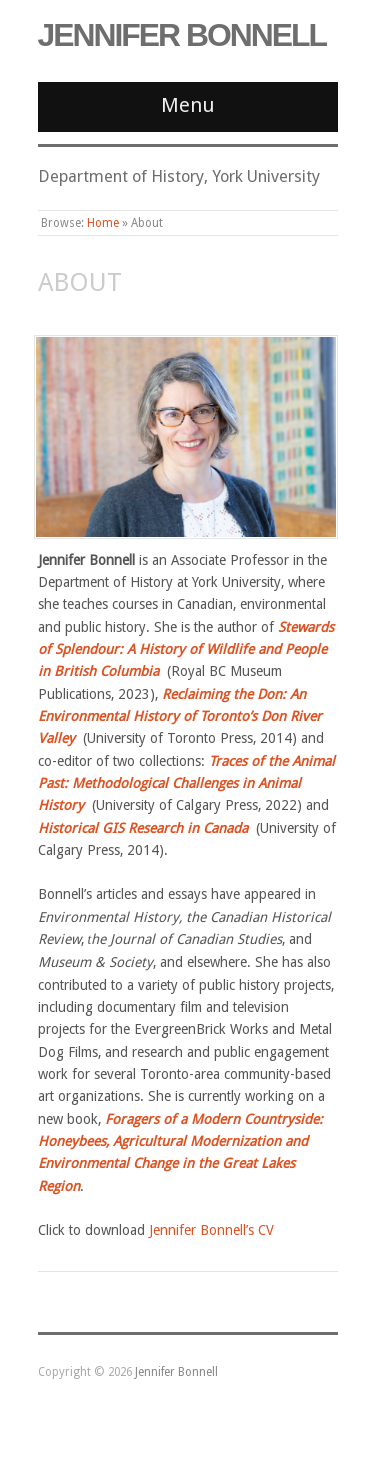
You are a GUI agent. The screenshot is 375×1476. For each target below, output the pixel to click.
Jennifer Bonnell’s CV (211, 1230)
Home (103, 223)
